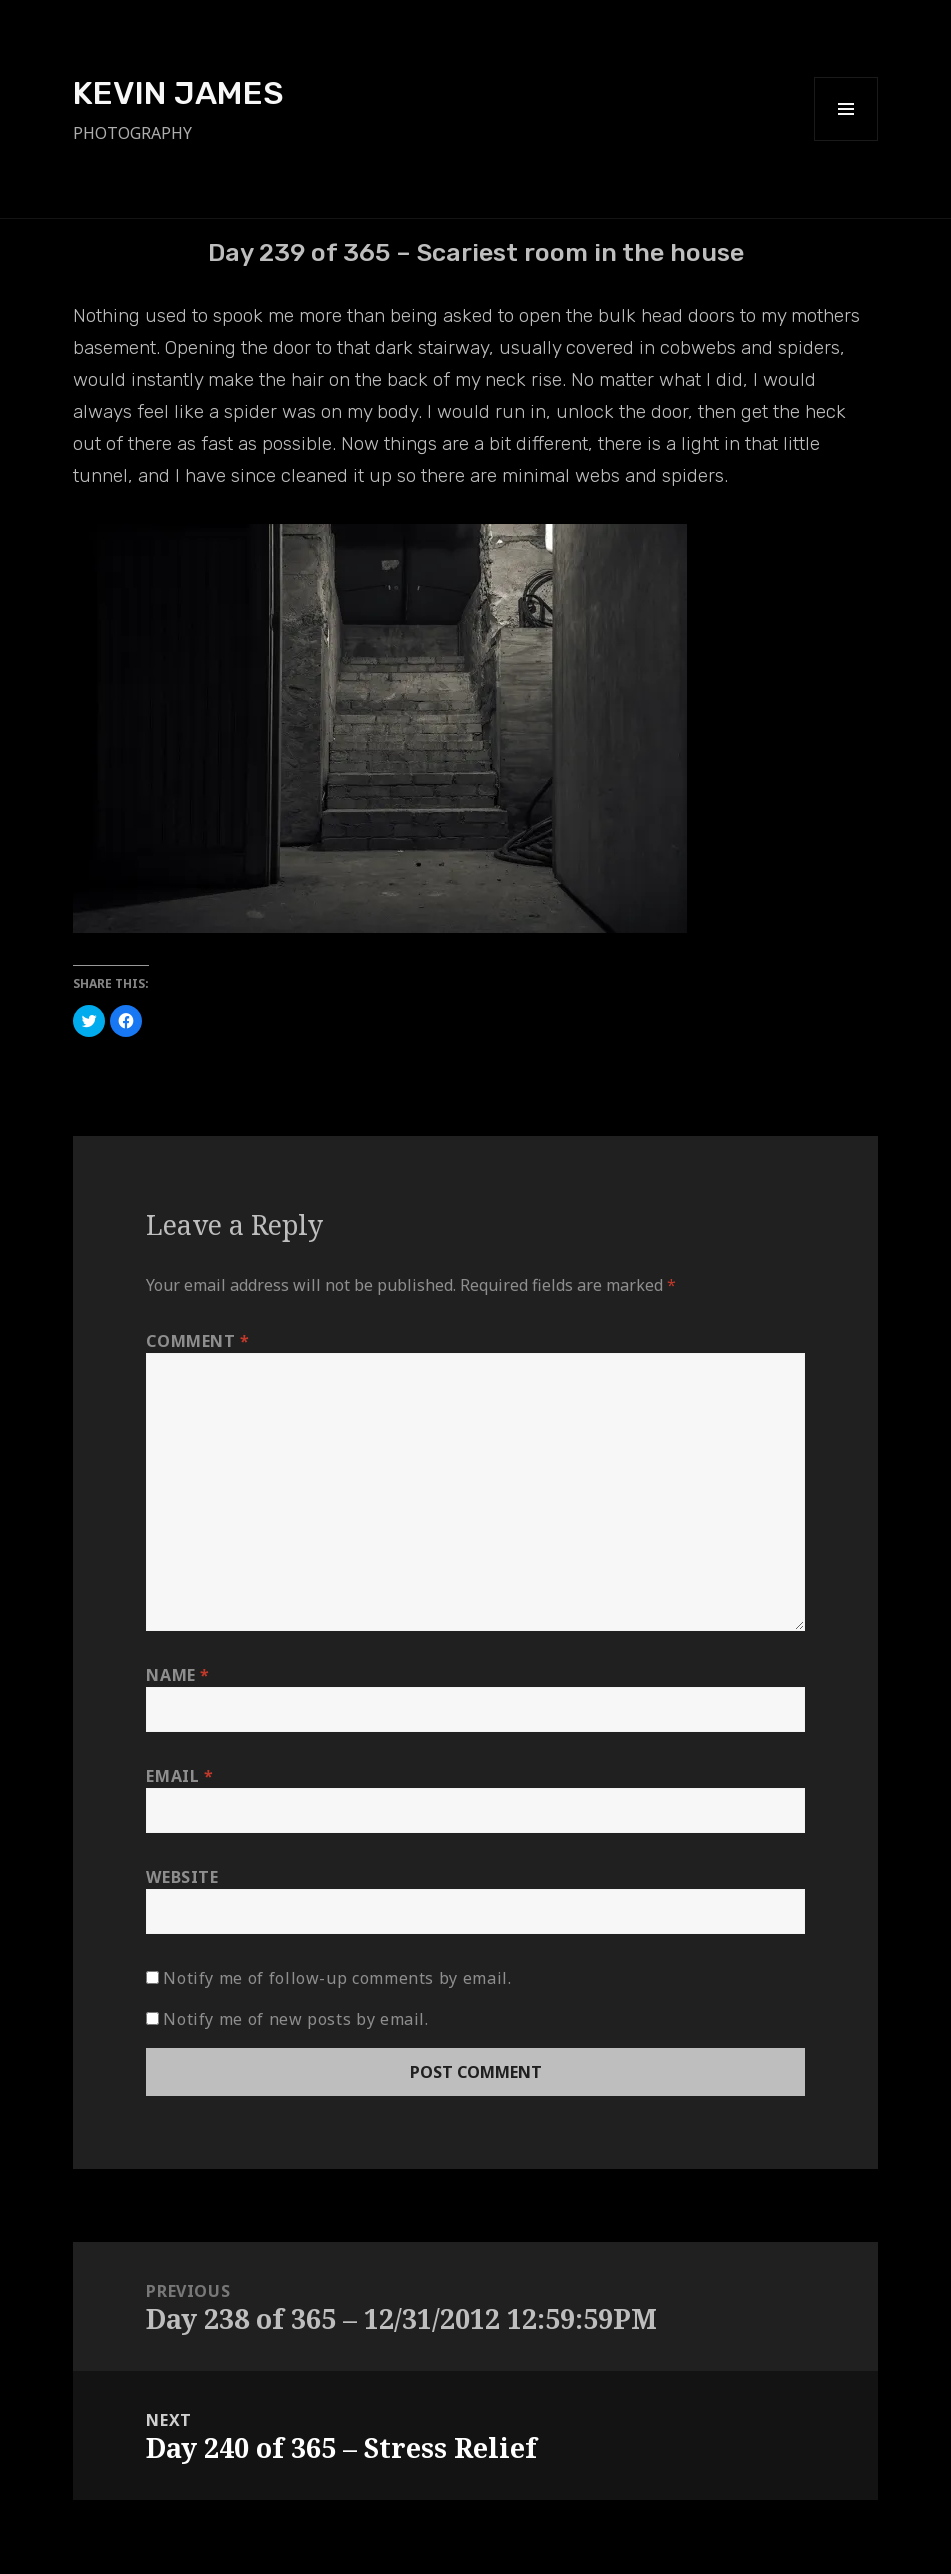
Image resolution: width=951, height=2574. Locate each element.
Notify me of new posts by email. (295, 2019)
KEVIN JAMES (178, 93)
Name (178, 1675)
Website (182, 1877)
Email (179, 1776)
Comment (198, 1341)
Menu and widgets (846, 140)
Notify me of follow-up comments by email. (337, 1978)
